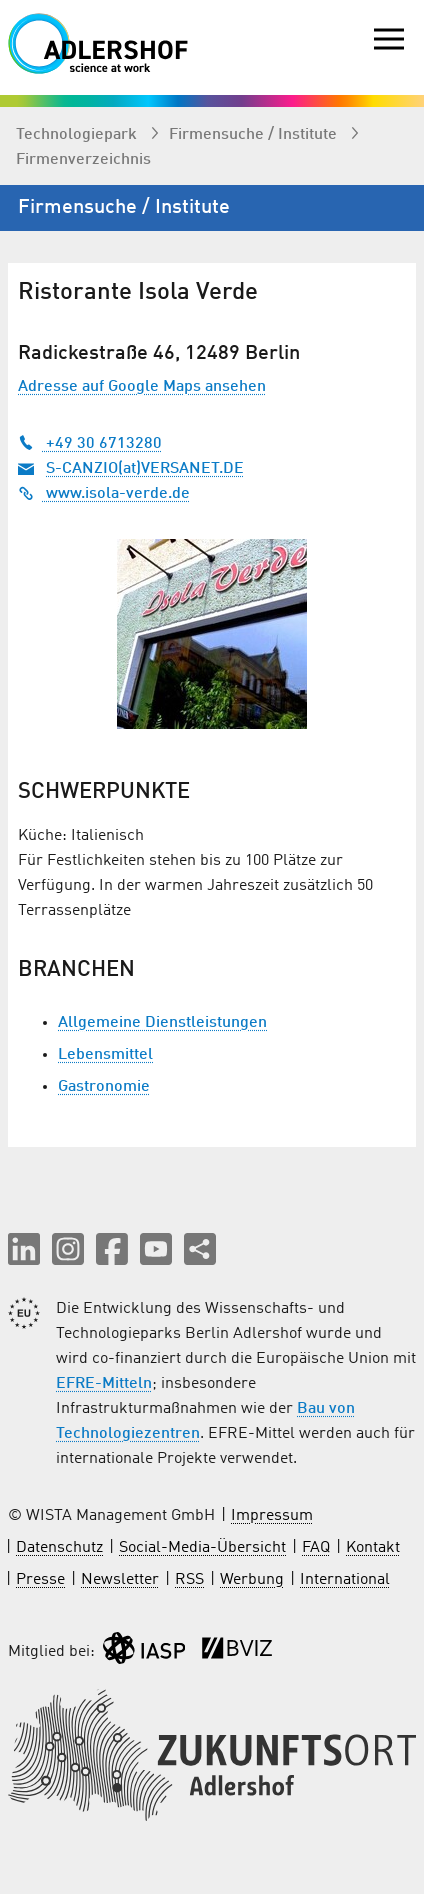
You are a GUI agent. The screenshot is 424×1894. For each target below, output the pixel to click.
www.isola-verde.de (104, 494)
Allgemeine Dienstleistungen (162, 1023)
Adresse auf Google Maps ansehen (142, 387)
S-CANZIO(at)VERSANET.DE (145, 469)
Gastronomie (104, 1087)
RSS (189, 1580)
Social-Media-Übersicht (202, 1548)
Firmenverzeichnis (83, 160)
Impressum (272, 1516)
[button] (24, 1249)
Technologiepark (78, 135)
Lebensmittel (105, 1055)
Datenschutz (59, 1548)
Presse (40, 1580)
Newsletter (120, 1580)
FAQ (316, 1548)
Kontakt (373, 1548)
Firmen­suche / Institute (255, 135)
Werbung (252, 1580)
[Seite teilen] (200, 1249)
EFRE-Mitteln (104, 1384)
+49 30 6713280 (90, 444)
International (345, 1580)
